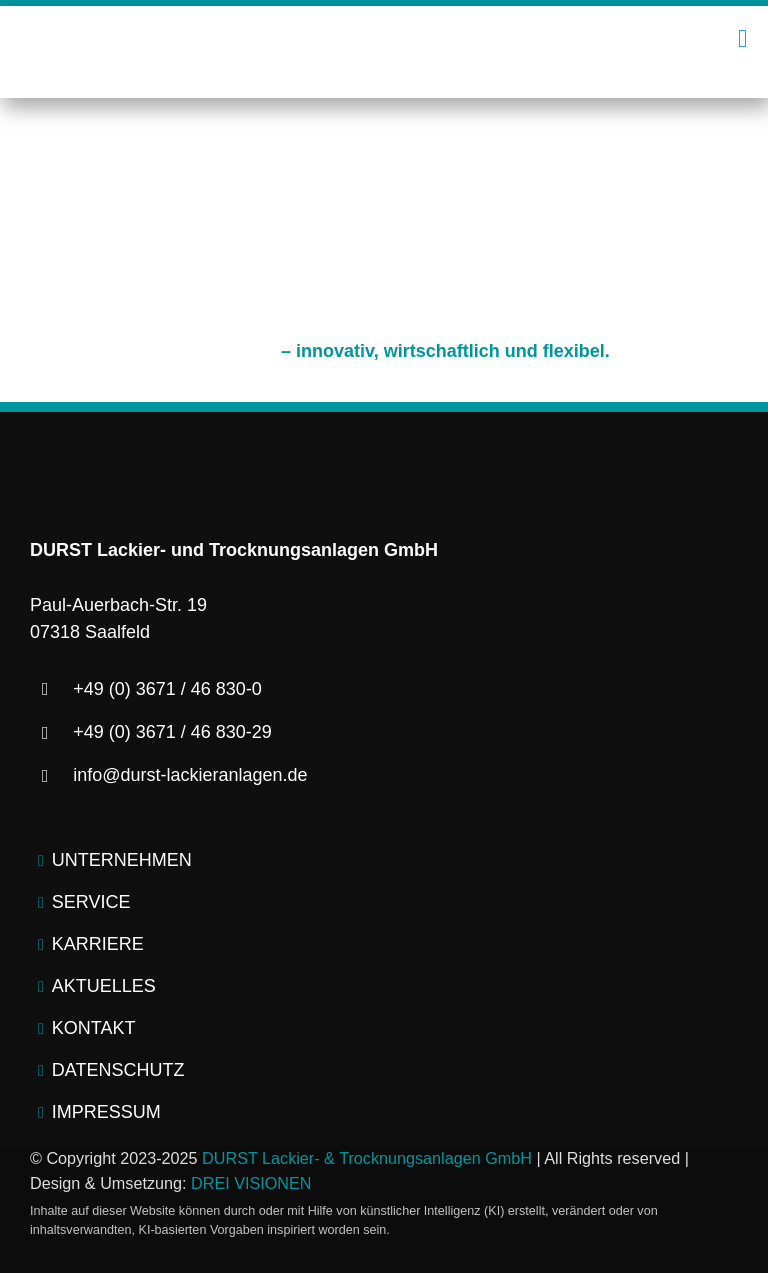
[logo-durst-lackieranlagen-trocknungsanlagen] (384, 30)
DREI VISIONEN (251, 1183)
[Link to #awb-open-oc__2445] (742, 38)
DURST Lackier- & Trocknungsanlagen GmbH (367, 1158)
